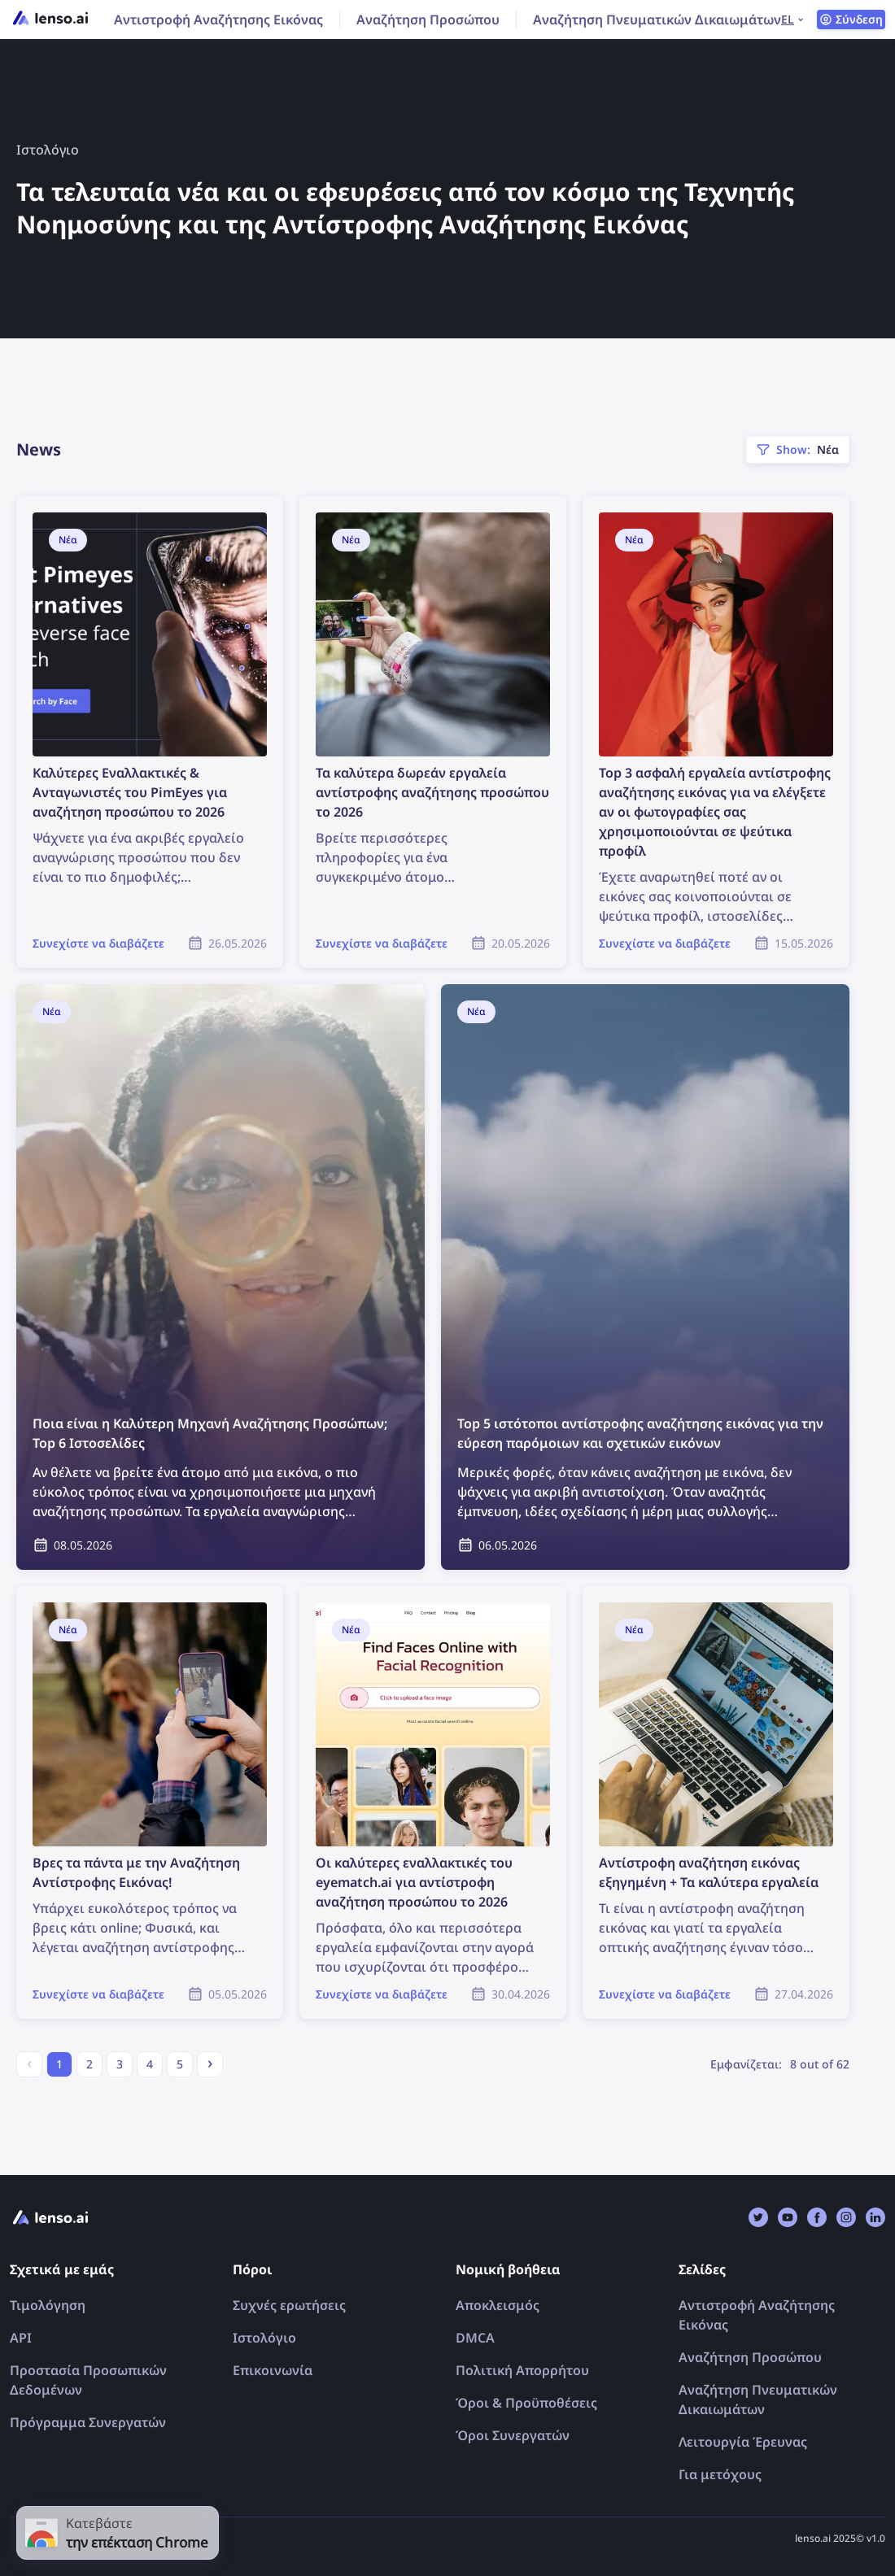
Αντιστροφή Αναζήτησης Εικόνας (218, 19)
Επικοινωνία (272, 2370)
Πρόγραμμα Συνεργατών (88, 2422)
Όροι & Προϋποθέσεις (526, 2403)
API (21, 2338)
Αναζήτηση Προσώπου (428, 19)
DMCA (475, 2338)
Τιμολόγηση (47, 2305)
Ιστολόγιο (264, 2338)
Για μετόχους (720, 2474)
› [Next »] (210, 2062)
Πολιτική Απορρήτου (522, 2370)
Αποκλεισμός (497, 2305)
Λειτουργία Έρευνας (743, 2442)
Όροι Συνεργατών (513, 2435)
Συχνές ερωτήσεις (289, 2305)
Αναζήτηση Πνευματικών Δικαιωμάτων (657, 19)
